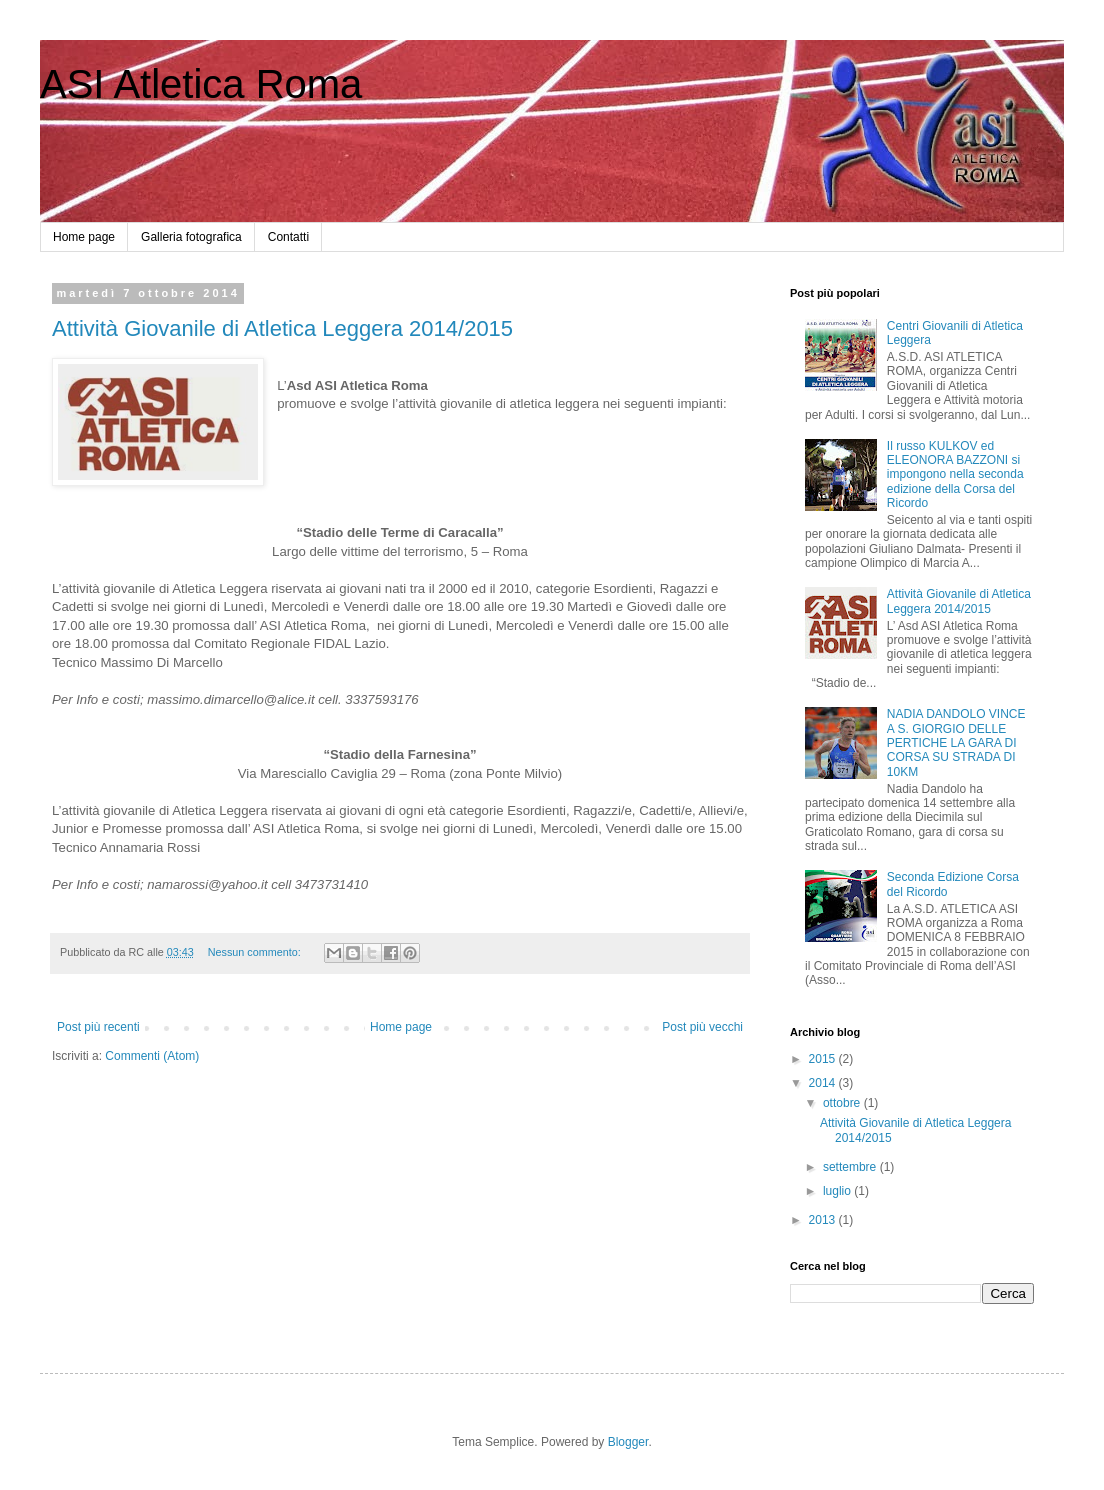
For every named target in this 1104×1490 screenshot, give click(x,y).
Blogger (628, 1442)
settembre (851, 1167)
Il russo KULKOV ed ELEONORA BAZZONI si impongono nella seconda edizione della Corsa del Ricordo (955, 475)
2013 (824, 1220)
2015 (824, 1059)
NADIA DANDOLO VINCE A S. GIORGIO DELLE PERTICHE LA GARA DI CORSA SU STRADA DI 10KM (956, 743)
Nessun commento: (256, 952)
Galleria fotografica (191, 237)
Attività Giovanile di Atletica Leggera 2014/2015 (282, 328)
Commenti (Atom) (152, 1056)
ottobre (843, 1103)
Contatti (288, 237)
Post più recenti (98, 1027)
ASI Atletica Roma (201, 84)
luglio (838, 1191)
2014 (824, 1083)
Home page (84, 237)
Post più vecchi (702, 1027)
